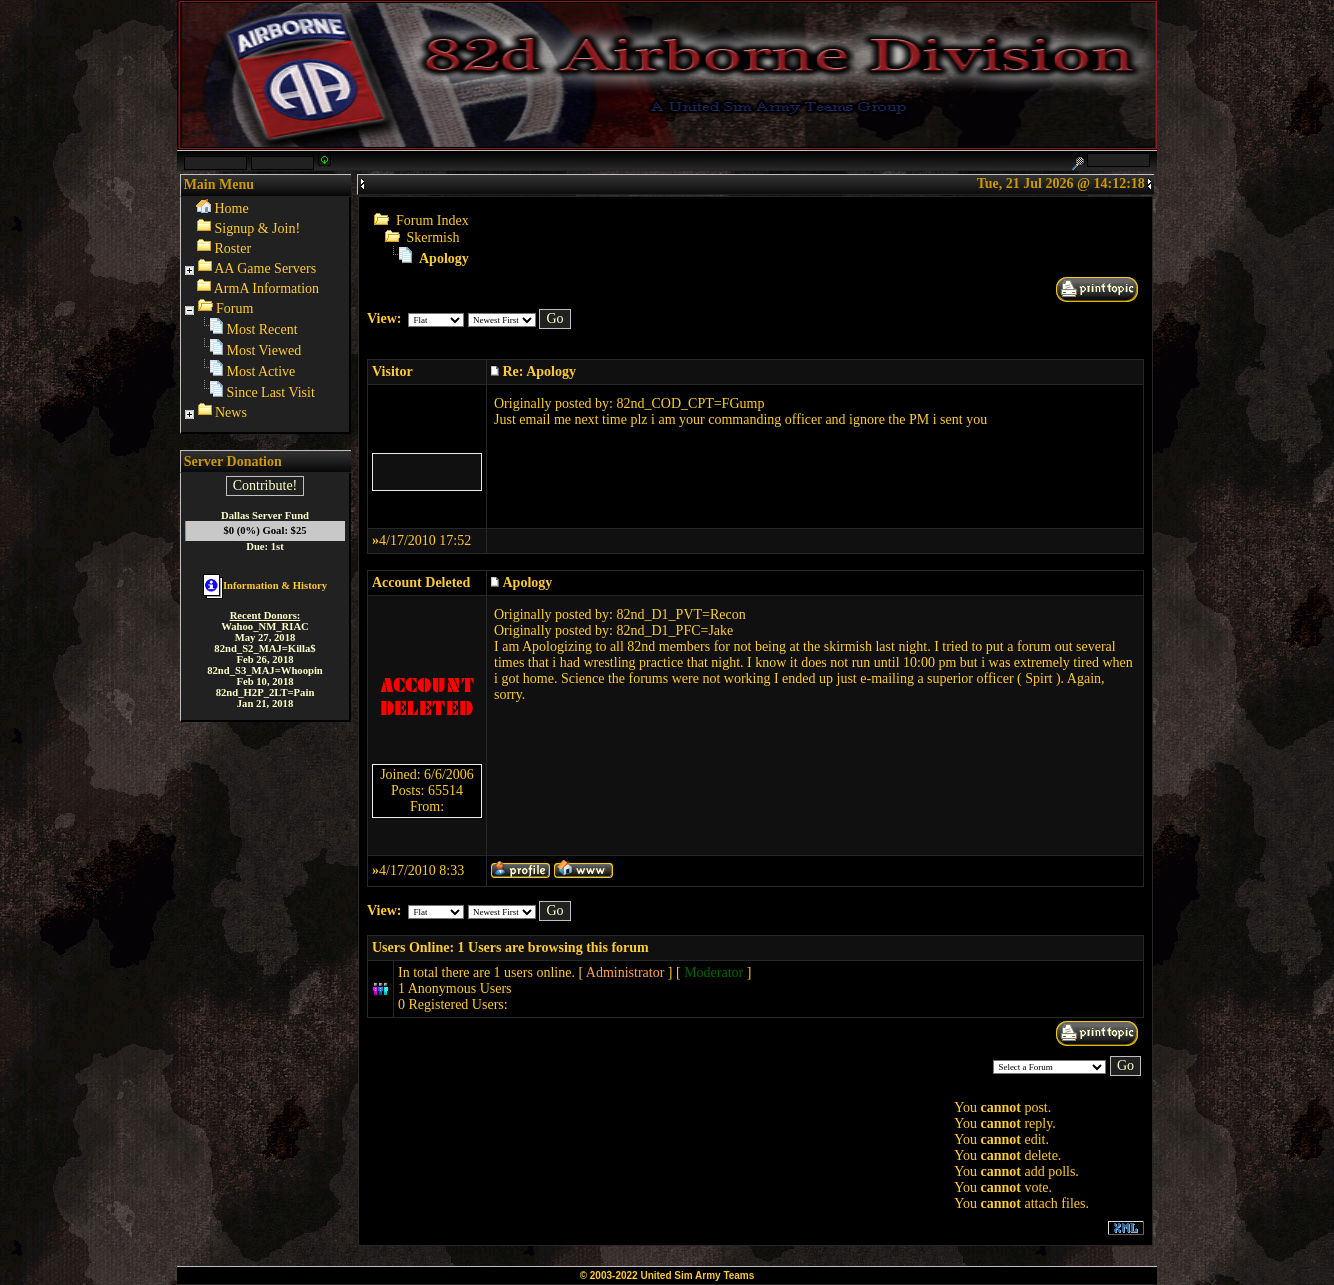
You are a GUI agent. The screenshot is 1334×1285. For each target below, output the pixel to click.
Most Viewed (264, 350)
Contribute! (265, 485)
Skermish (433, 237)
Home (232, 208)
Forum (234, 308)
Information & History (265, 585)
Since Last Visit (271, 392)
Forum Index (432, 220)
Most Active (261, 371)
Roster (233, 248)
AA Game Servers (265, 268)
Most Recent (262, 329)
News (231, 412)
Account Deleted (421, 582)
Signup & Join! (258, 228)
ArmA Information (266, 288)
